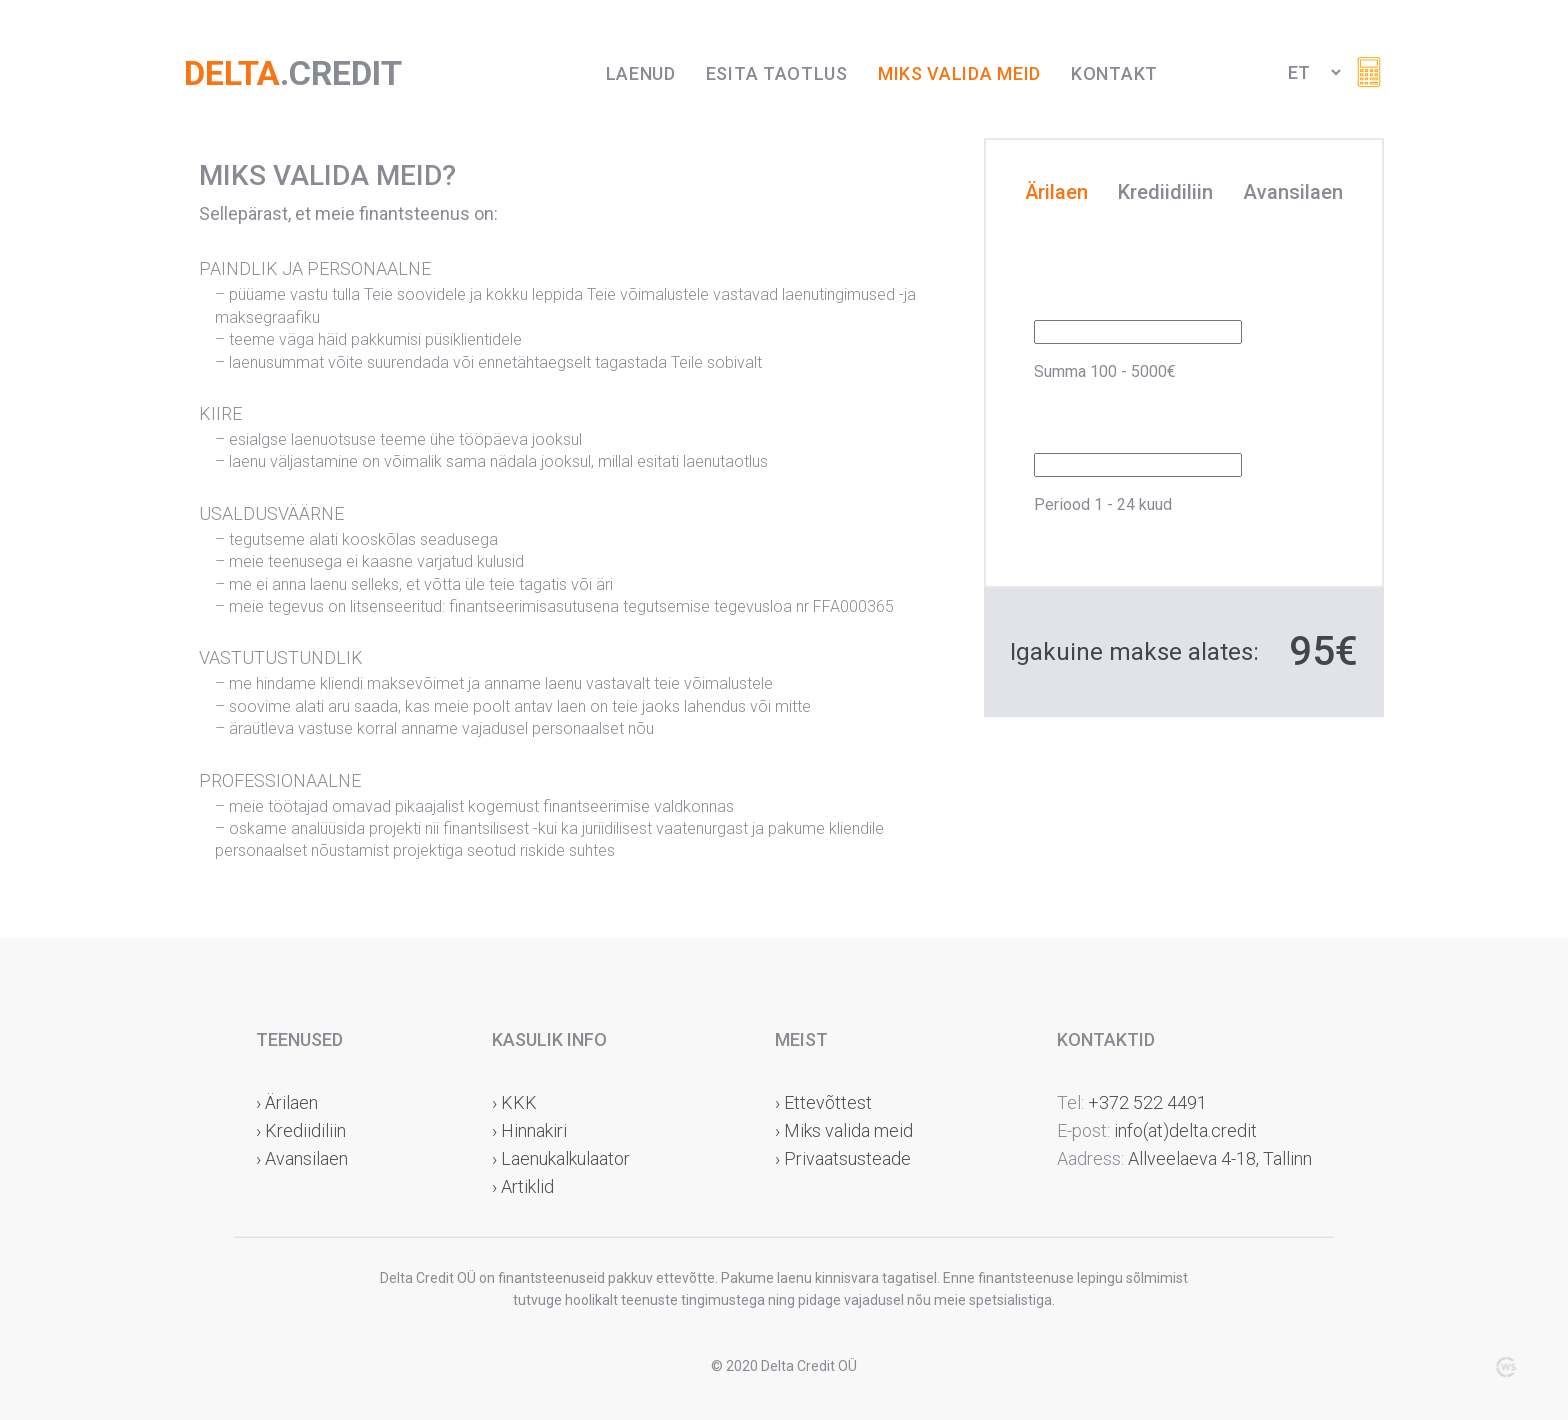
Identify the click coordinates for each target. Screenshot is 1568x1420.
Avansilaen (1293, 193)
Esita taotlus (777, 73)
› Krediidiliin (301, 1130)
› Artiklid (523, 1186)
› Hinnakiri (529, 1130)
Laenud (641, 73)
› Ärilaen (287, 1102)
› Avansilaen (302, 1158)
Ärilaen (1056, 193)
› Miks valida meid (844, 1130)
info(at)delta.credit (1185, 1130)
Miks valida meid (959, 73)
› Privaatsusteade (843, 1158)
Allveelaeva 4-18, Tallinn (1218, 1158)
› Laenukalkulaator (561, 1158)
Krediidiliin (1165, 193)
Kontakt (1114, 73)
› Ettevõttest (823, 1102)
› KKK (514, 1102)
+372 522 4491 (1147, 1102)
